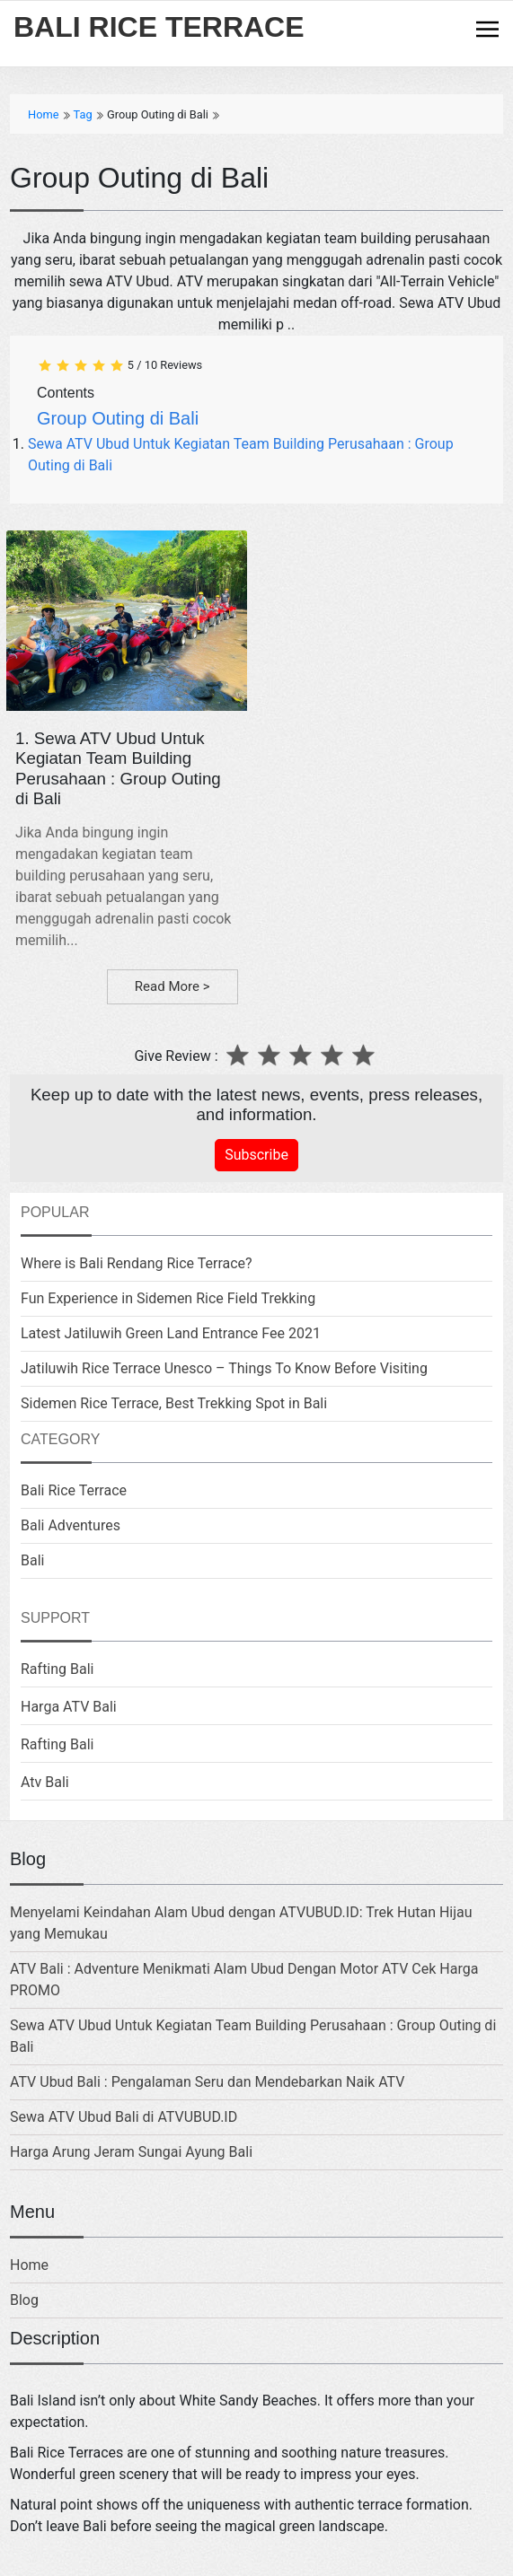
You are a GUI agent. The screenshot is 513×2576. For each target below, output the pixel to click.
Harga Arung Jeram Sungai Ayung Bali (131, 2151)
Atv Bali (45, 1782)
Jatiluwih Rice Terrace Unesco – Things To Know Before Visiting (224, 1368)
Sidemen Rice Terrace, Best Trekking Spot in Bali (174, 1403)
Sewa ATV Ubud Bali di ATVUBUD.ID (123, 2116)
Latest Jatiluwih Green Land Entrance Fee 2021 (171, 1333)
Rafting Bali (57, 1669)
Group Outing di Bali (118, 418)
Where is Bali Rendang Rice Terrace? (136, 1263)
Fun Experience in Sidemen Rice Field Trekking (168, 1298)
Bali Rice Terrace (74, 1490)
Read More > (172, 986)
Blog (24, 2300)
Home (29, 2265)
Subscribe (256, 1154)
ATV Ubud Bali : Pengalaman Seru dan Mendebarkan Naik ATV (207, 2081)
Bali (32, 1560)
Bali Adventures (70, 1525)
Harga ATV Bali (69, 1706)
